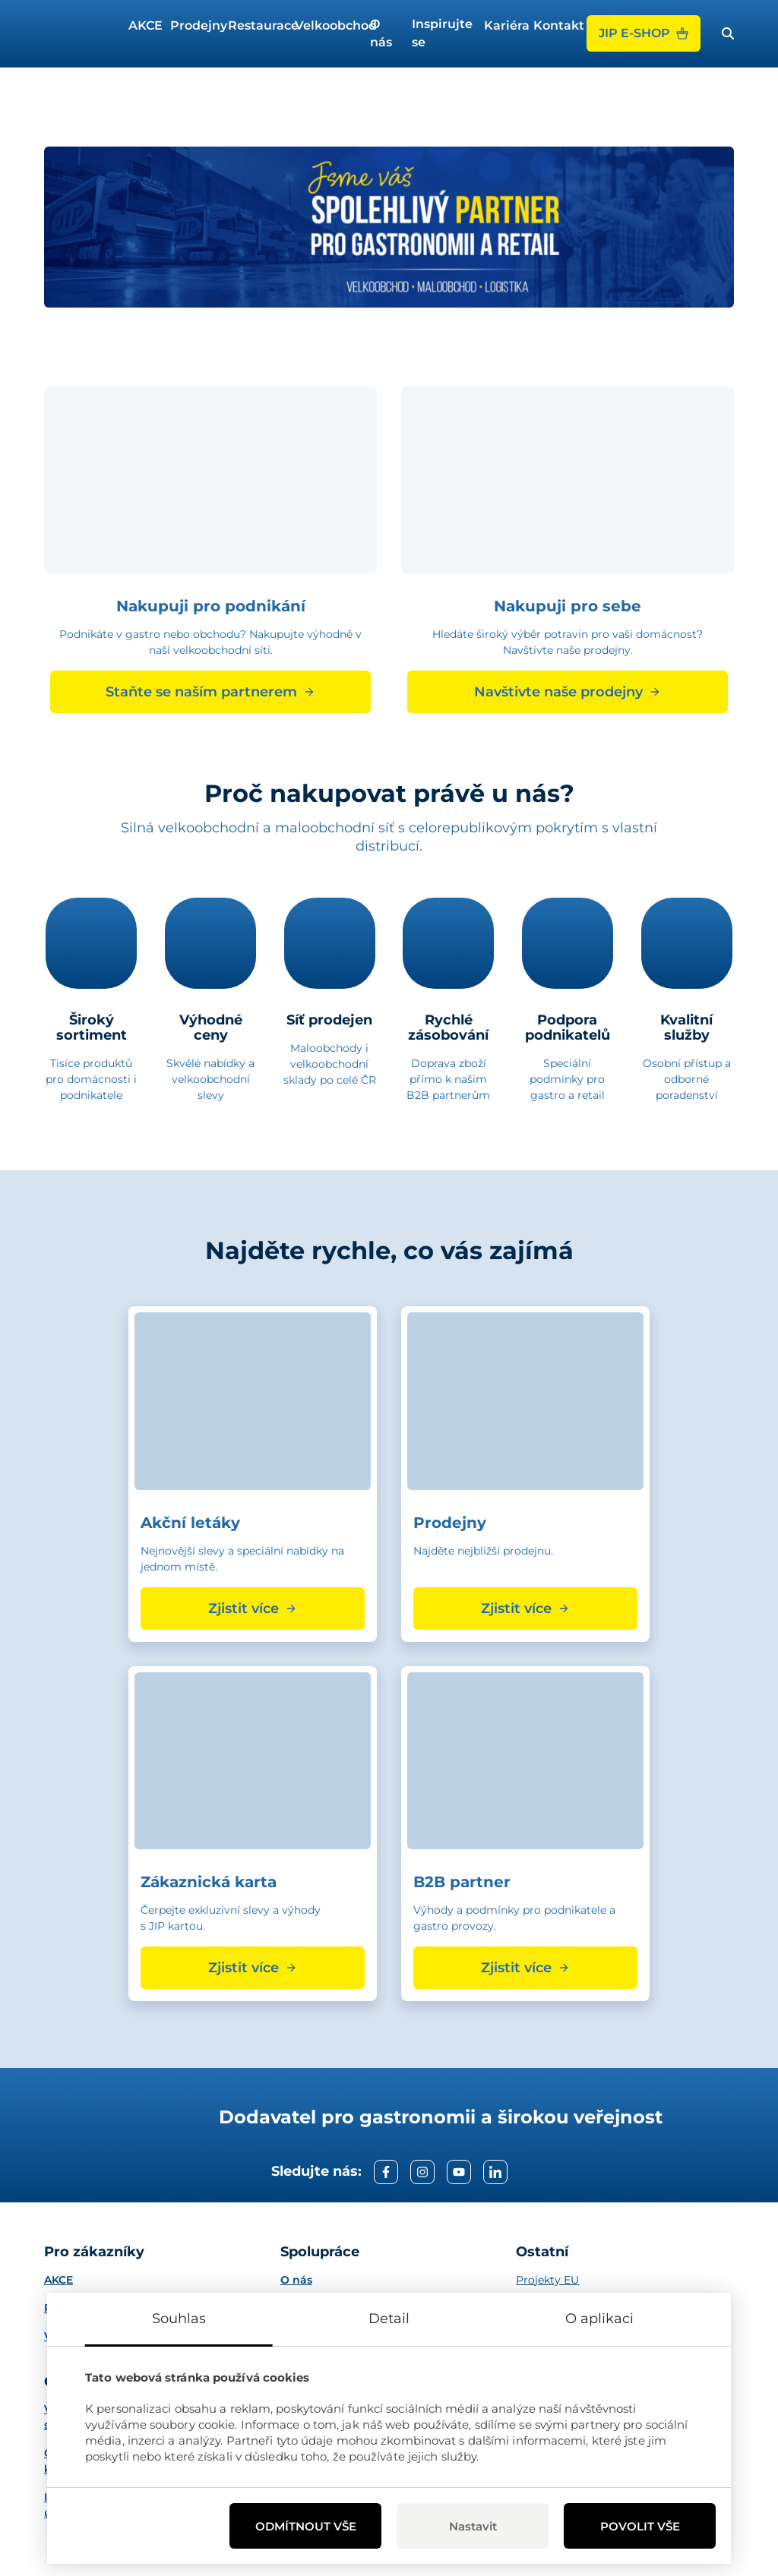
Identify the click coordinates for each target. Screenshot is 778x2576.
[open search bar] (728, 33)
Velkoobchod (326, 25)
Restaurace (255, 25)
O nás (381, 33)
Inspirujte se (442, 33)
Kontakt (553, 25)
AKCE (143, 25)
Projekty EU (547, 2280)
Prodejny (193, 25)
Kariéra (502, 25)
